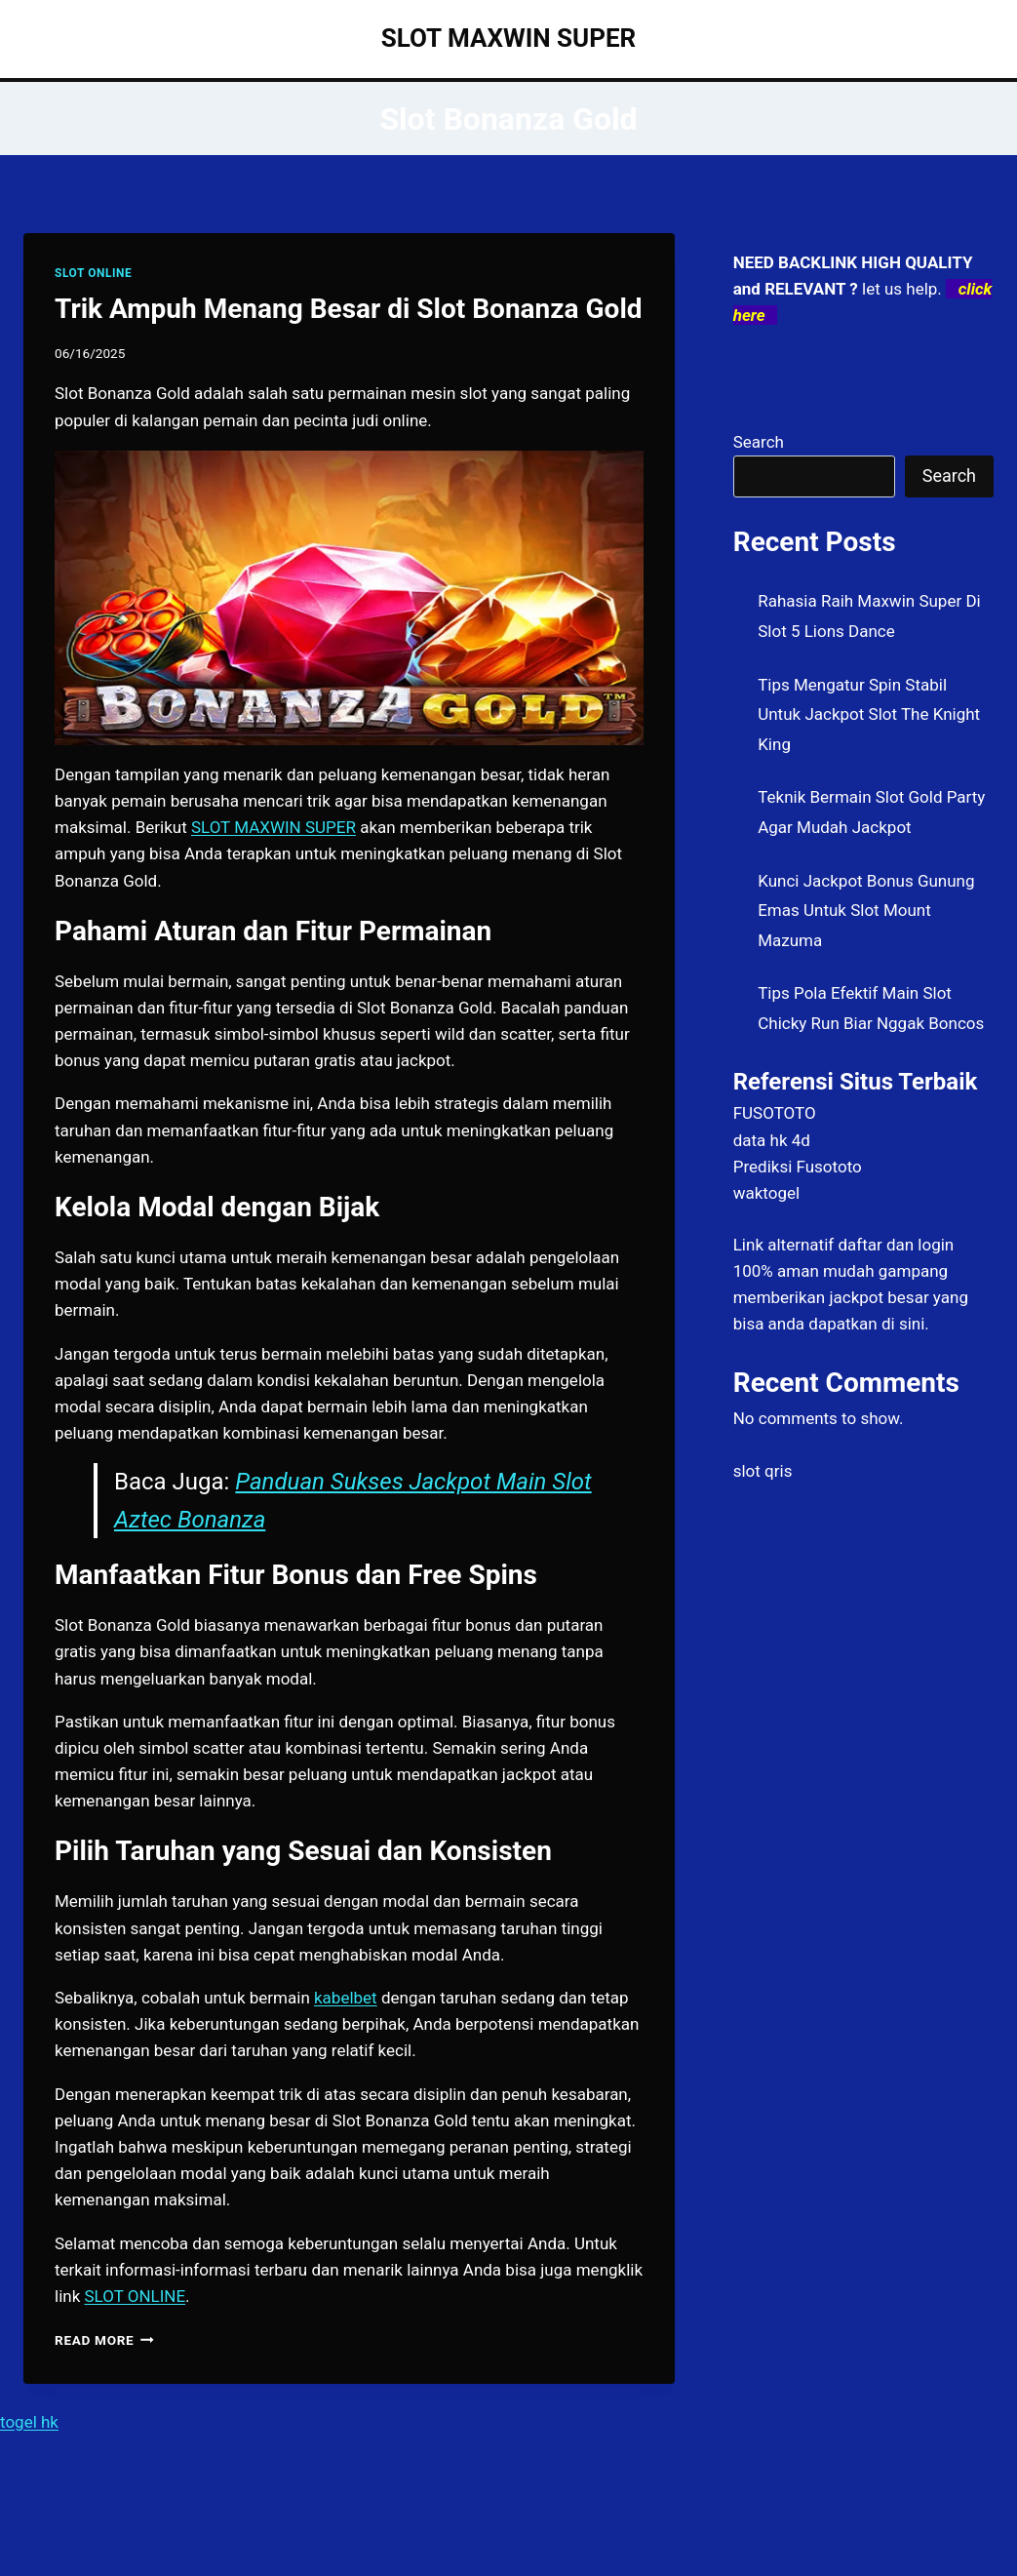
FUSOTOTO (774, 1113)
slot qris (763, 1471)
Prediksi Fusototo (797, 1166)
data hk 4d (771, 1140)
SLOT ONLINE (93, 273)
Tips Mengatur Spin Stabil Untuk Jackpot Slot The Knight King (869, 714)
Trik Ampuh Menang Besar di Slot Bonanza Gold (349, 309)
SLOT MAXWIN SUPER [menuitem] (273, 827)
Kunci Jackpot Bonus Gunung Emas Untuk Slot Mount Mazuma (866, 910)
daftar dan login (896, 1244)
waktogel (766, 1193)
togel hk (29, 2422)
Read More (104, 2340)
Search (758, 442)
